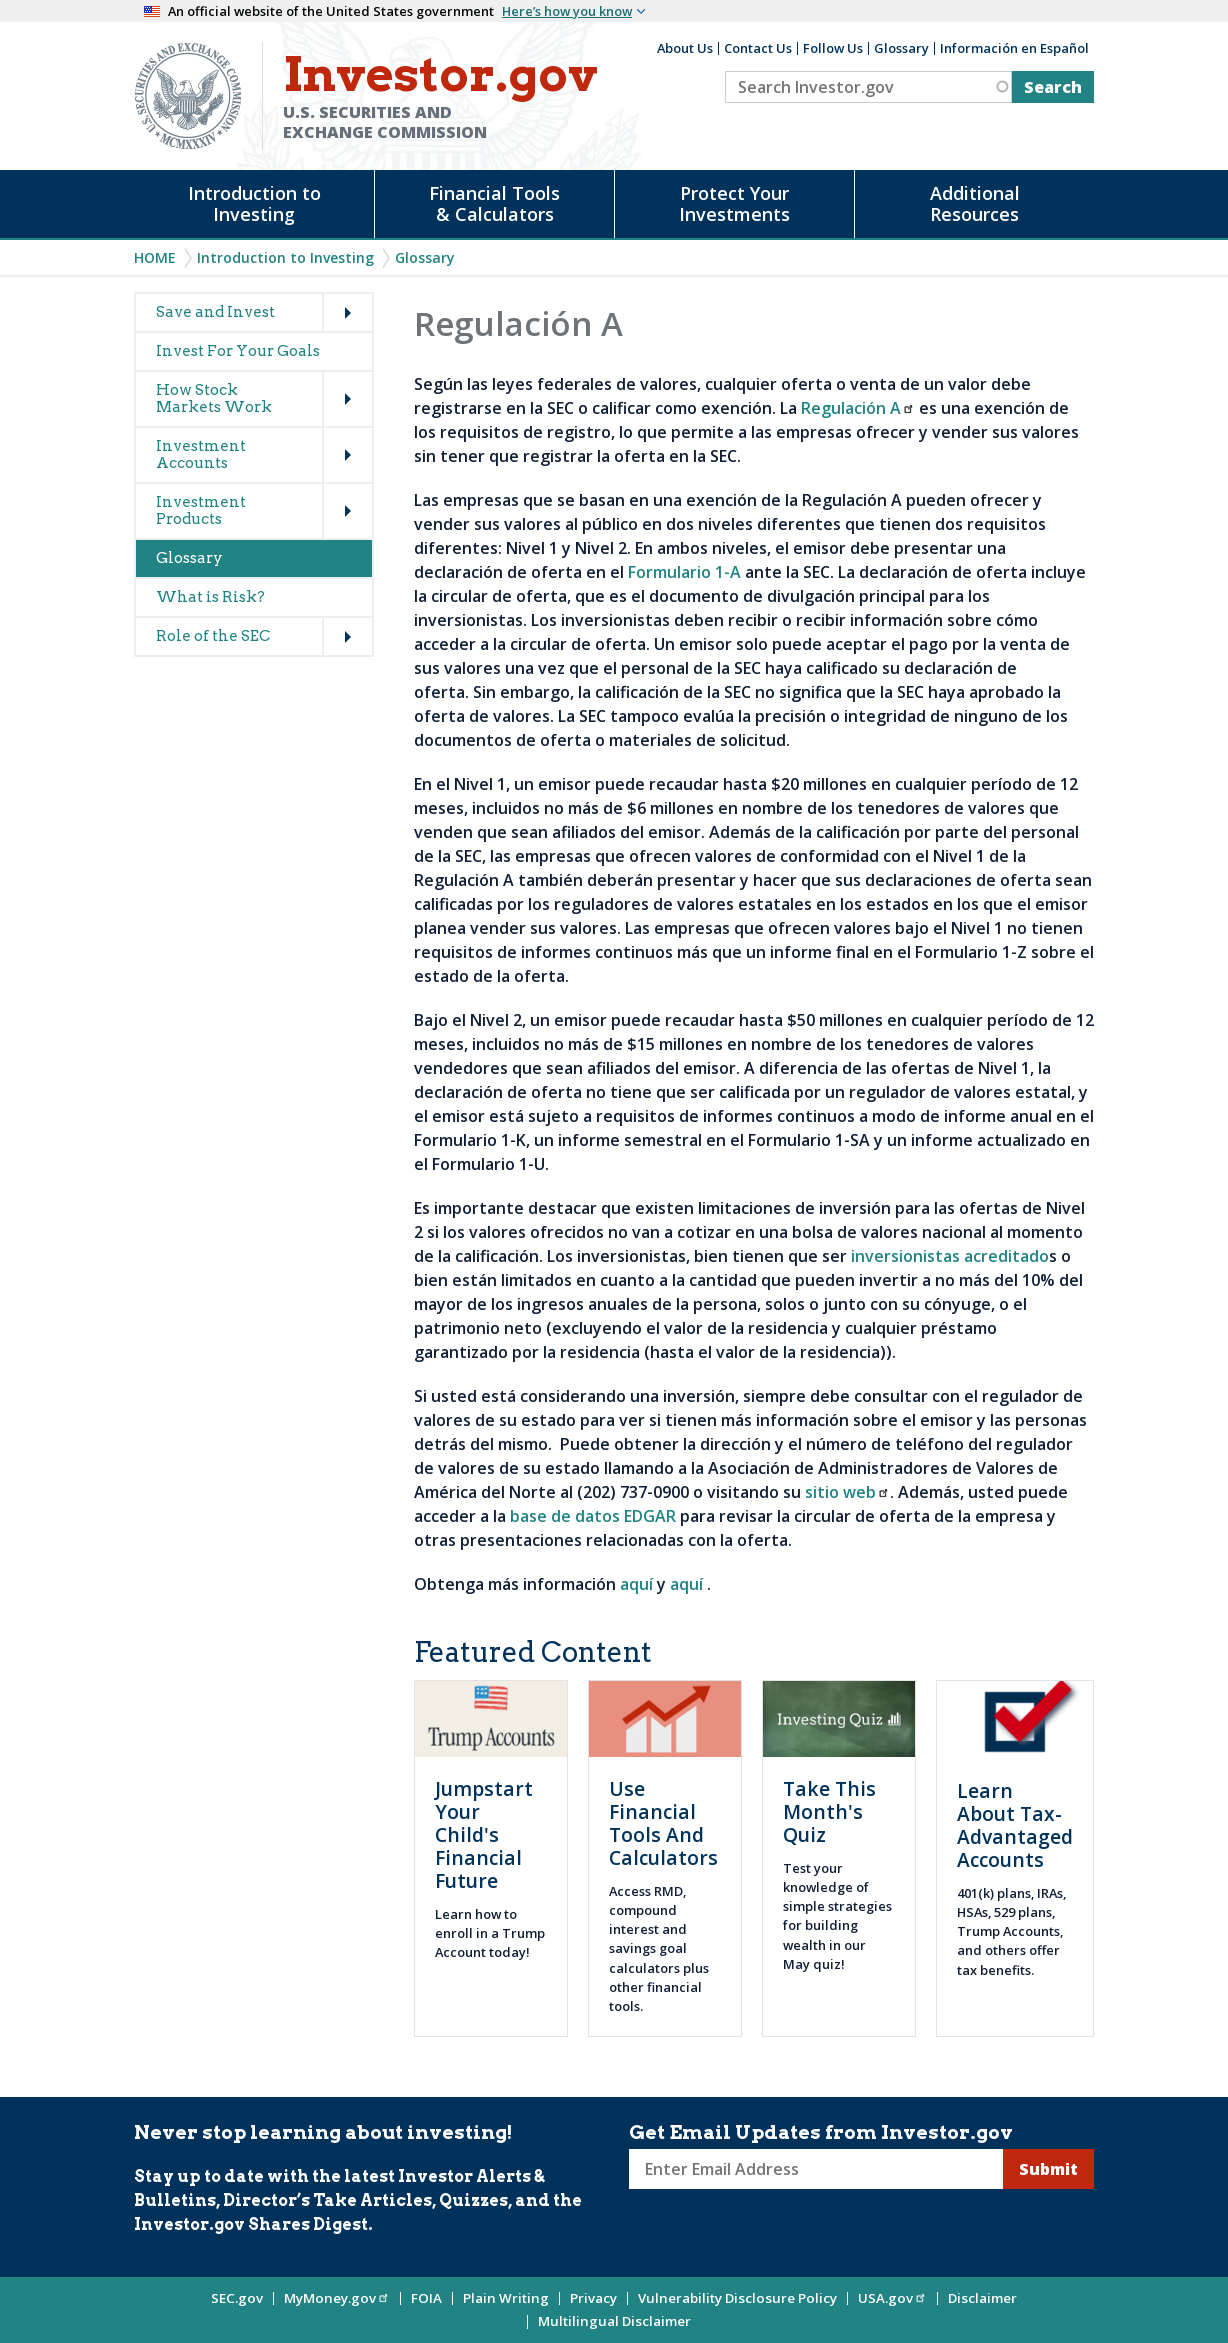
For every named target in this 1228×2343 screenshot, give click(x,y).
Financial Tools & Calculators (494, 203)
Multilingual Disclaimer (614, 2321)
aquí (636, 1584)
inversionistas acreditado (950, 1256)
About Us (685, 48)
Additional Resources (975, 203)
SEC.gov (237, 2298)
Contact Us (758, 48)
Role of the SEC (213, 636)
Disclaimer (982, 2298)
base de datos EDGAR (593, 1516)
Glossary (901, 48)
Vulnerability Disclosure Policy (737, 2298)
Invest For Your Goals (238, 351)
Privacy (593, 2298)
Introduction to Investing (254, 203)
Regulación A (858, 408)
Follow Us (833, 48)
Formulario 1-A (684, 572)
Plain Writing (506, 2298)
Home (155, 257)
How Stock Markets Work (214, 398)
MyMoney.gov (337, 2298)
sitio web (847, 1492)
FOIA (426, 2298)
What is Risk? (210, 597)
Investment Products (201, 510)
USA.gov (892, 2298)
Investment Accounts (201, 454)
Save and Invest (215, 312)
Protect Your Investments (734, 203)
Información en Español (1014, 48)
